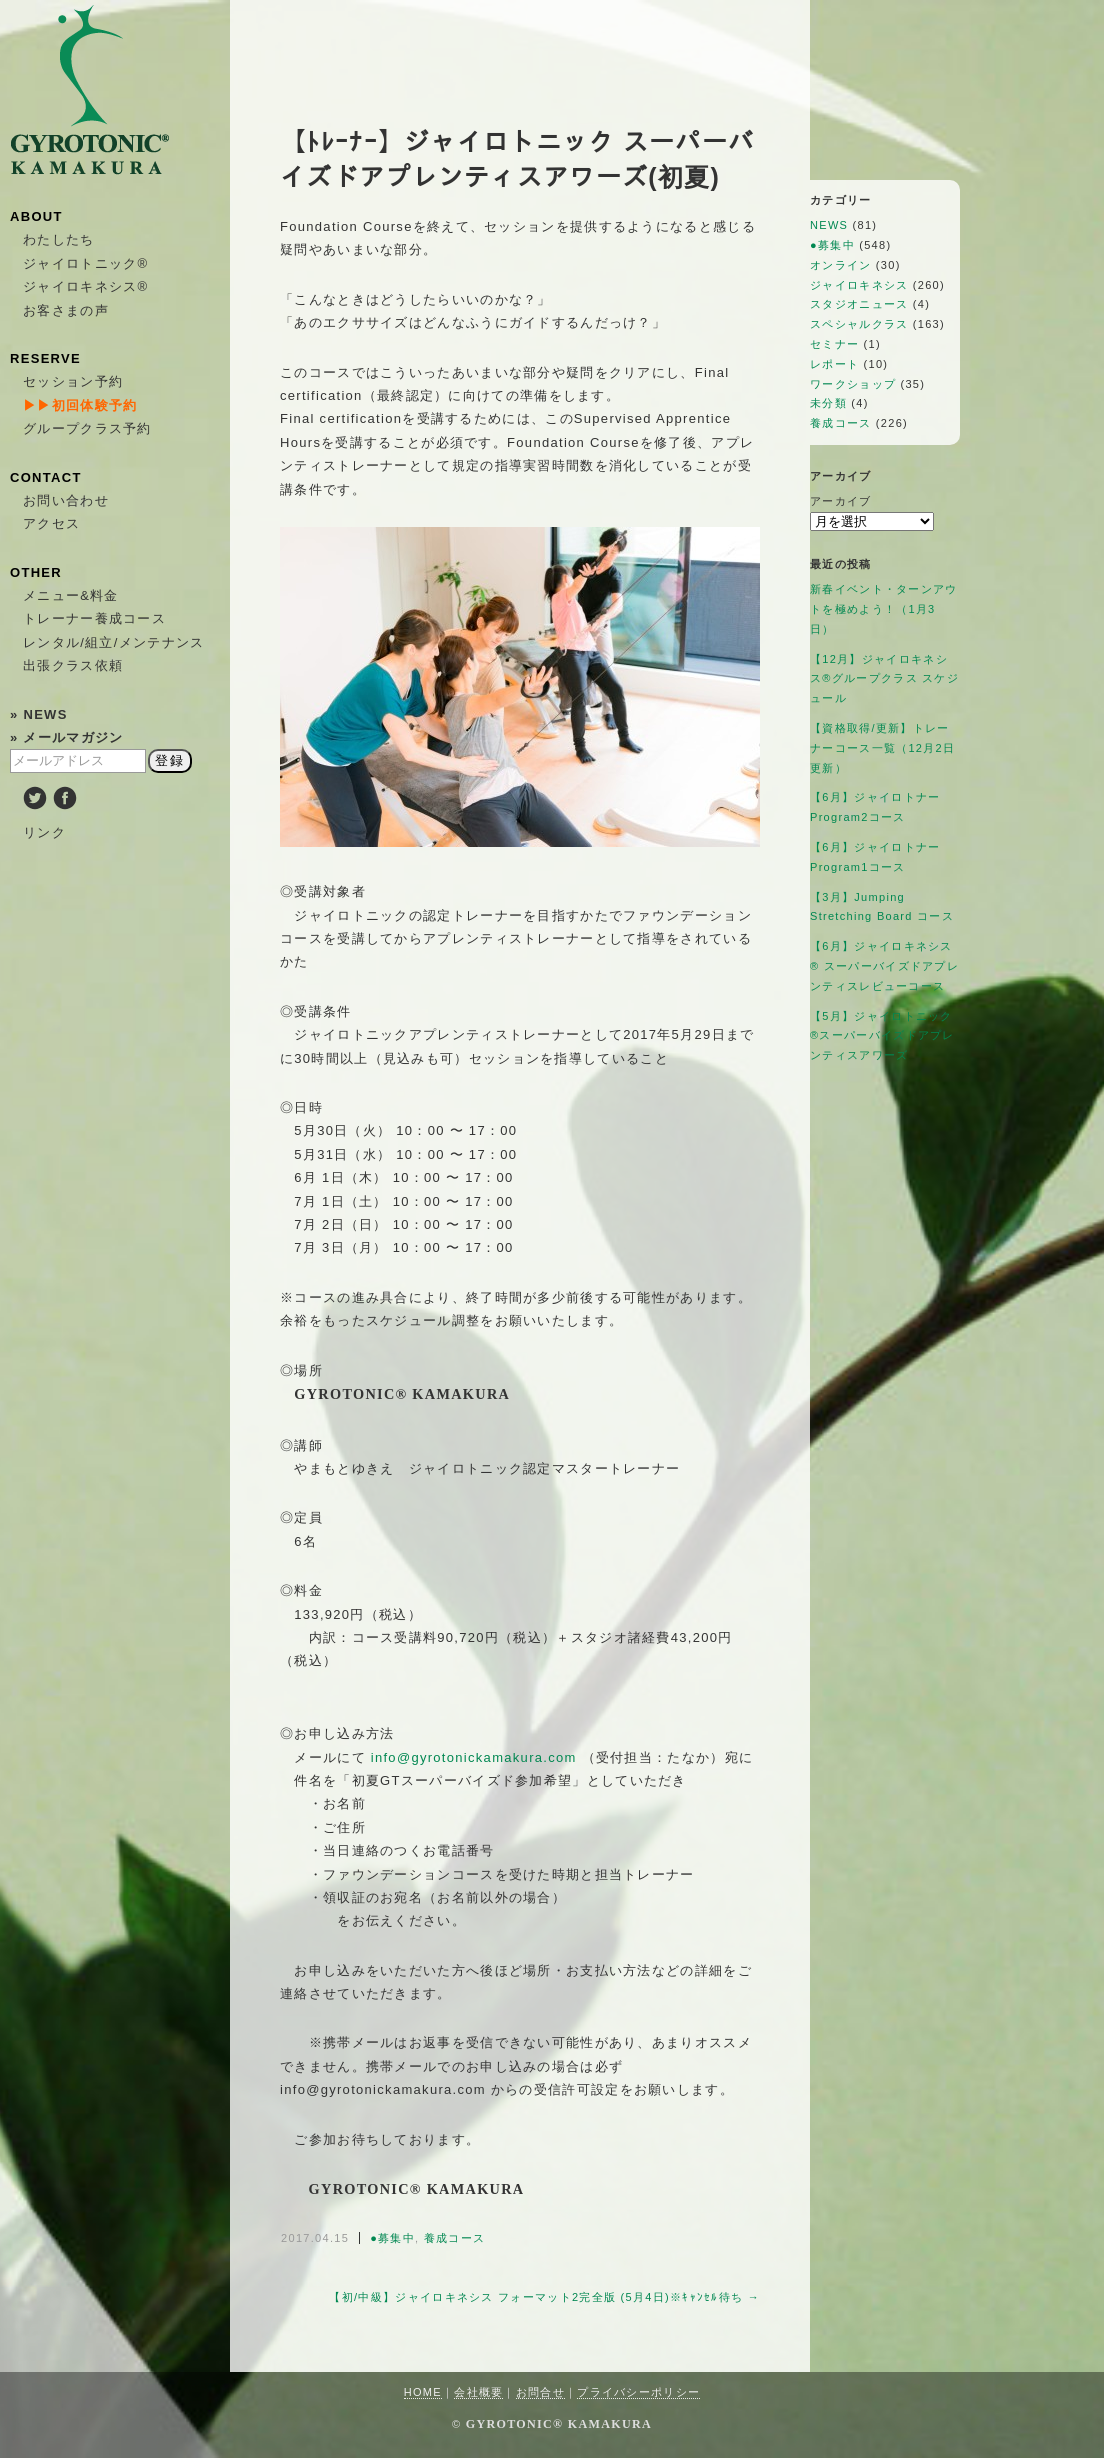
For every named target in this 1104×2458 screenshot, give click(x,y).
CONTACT (46, 477)
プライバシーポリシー (638, 2392)
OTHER (36, 572)
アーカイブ (841, 501)
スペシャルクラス (859, 324)
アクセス (51, 523)
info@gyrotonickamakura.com (474, 1757)
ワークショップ (853, 384)
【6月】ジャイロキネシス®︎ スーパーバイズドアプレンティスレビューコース (884, 966)
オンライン (841, 265)
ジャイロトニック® (85, 263)
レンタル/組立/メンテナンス (113, 642)
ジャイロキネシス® (85, 286)
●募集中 (392, 2238)
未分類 (828, 403)
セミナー (834, 344)
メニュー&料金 (71, 595)
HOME (423, 2392)
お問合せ (540, 2392)
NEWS (829, 225)
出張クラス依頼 (73, 665)
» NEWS (39, 714)
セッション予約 (73, 381)
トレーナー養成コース (94, 618)
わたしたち (59, 239)
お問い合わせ (66, 500)
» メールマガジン (67, 737)
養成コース (455, 2238)
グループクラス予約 (87, 428)
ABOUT (36, 216)
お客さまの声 (66, 310)
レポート (834, 364)
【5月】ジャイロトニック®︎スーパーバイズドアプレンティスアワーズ (882, 1036)
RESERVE (45, 358)
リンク (44, 832)
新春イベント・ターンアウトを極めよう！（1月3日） (884, 609)
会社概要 (478, 2392)
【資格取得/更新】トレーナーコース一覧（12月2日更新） (882, 748)
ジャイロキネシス (859, 285)
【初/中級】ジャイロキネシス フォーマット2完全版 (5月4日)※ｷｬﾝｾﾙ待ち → (544, 2297)
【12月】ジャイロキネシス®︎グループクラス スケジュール (884, 679)
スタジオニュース (859, 304)
